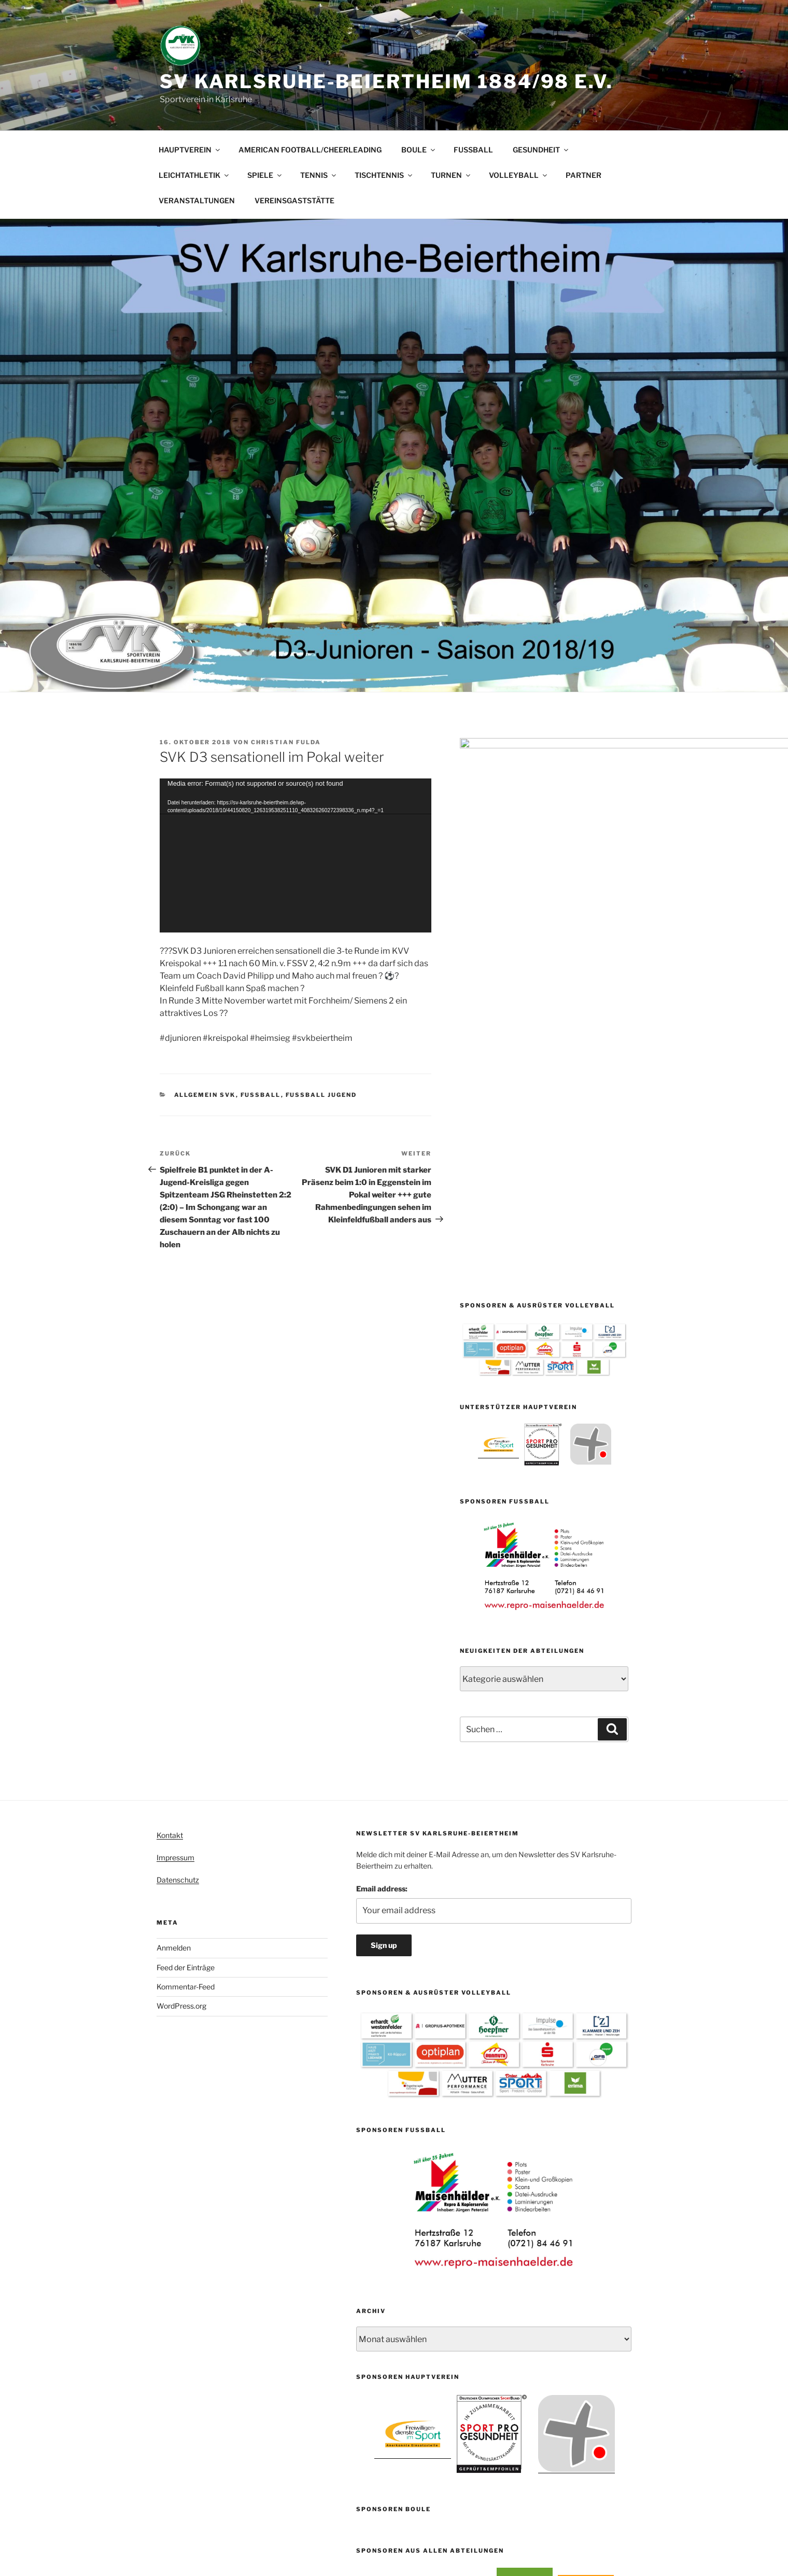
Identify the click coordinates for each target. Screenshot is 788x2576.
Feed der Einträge (186, 1604)
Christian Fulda (286, 742)
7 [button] (503, 2268)
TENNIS (318, 175)
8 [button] (512, 2268)
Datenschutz (178, 1517)
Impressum (175, 1495)
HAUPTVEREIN (190, 149)
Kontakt (170, 1472)
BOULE (419, 149)
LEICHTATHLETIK (194, 175)
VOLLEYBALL (518, 175)
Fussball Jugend (321, 1094)
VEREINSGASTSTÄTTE (294, 200)
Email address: (381, 1526)
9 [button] (521, 2268)
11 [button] (540, 2268)
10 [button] (531, 2268)
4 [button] (475, 2268)
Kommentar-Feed (186, 1624)
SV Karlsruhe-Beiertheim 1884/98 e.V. (386, 81)
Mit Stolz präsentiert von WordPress (416, 2526)
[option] (498, 1081)
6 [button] (493, 2268)
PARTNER (583, 175)
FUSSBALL (473, 149)
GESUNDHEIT (541, 149)
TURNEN (451, 175)
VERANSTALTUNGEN (197, 200)
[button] (364, 2238)
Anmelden (174, 1585)
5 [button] (484, 2268)
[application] (295, 855)
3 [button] (465, 2268)
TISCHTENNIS (384, 175)
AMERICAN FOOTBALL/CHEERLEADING (310, 149)
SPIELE (265, 175)
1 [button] (447, 2268)
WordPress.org (181, 1643)
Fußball (261, 1094)
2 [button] (456, 2268)
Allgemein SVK (205, 1094)
